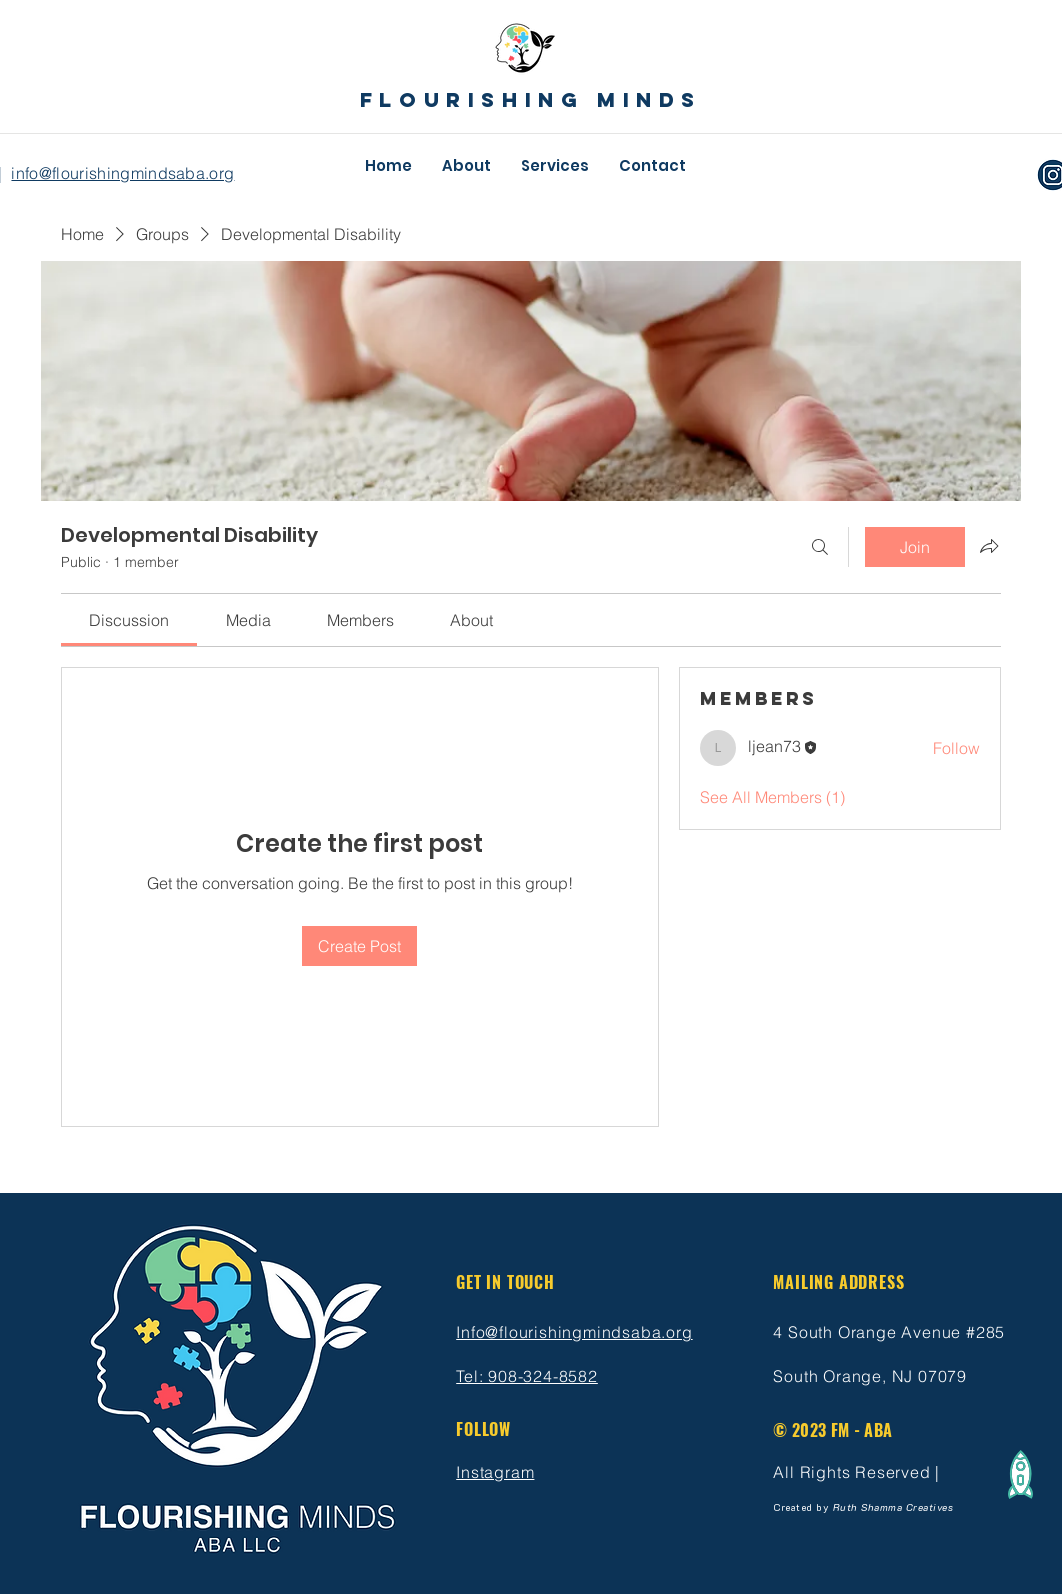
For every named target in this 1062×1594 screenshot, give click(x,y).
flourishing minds (531, 99)
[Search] (820, 547)
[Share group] (989, 546)
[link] (129, 620)
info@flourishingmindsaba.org (122, 173)
